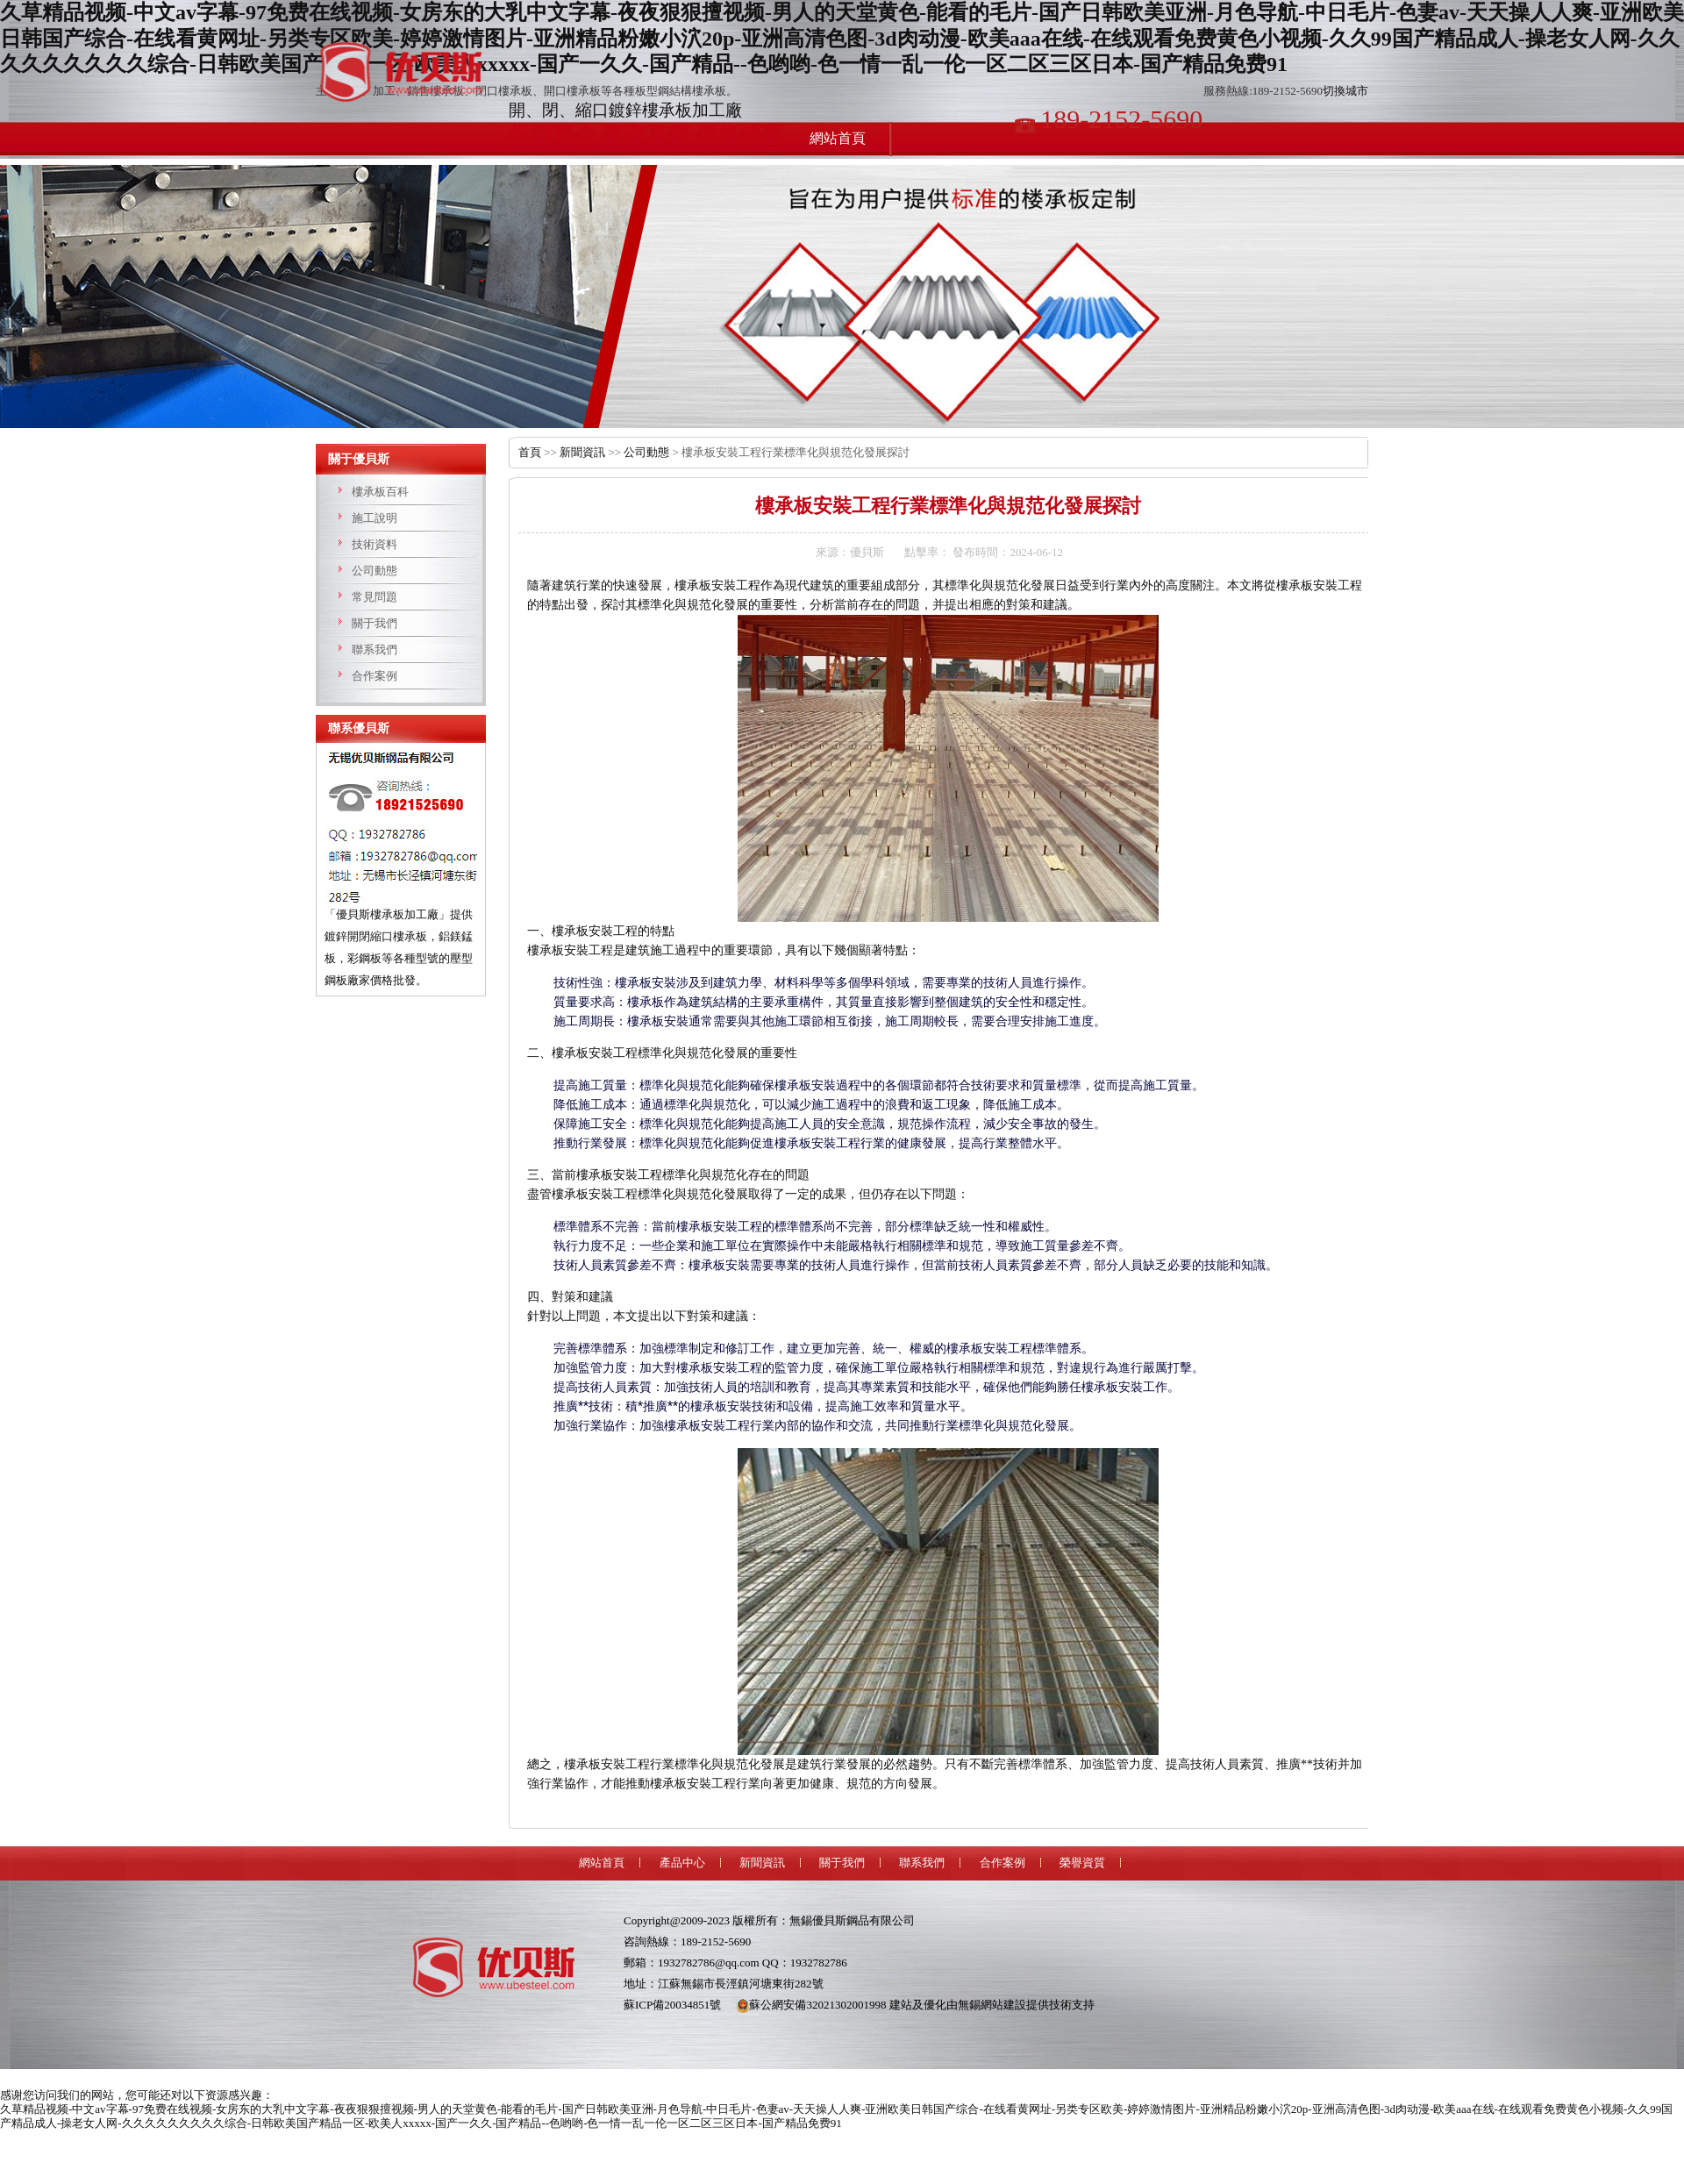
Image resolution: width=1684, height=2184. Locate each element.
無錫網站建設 (992, 2004)
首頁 (529, 452)
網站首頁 (601, 1862)
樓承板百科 (380, 491)
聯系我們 (374, 649)
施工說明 (374, 518)
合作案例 (374, 675)
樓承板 (408, 72)
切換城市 (1345, 90)
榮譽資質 (1082, 1862)
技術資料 (374, 544)
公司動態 (374, 570)
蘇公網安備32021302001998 (811, 2004)
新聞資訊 (582, 452)
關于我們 (374, 623)
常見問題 (374, 596)
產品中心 (682, 1862)
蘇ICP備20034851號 (672, 2004)
